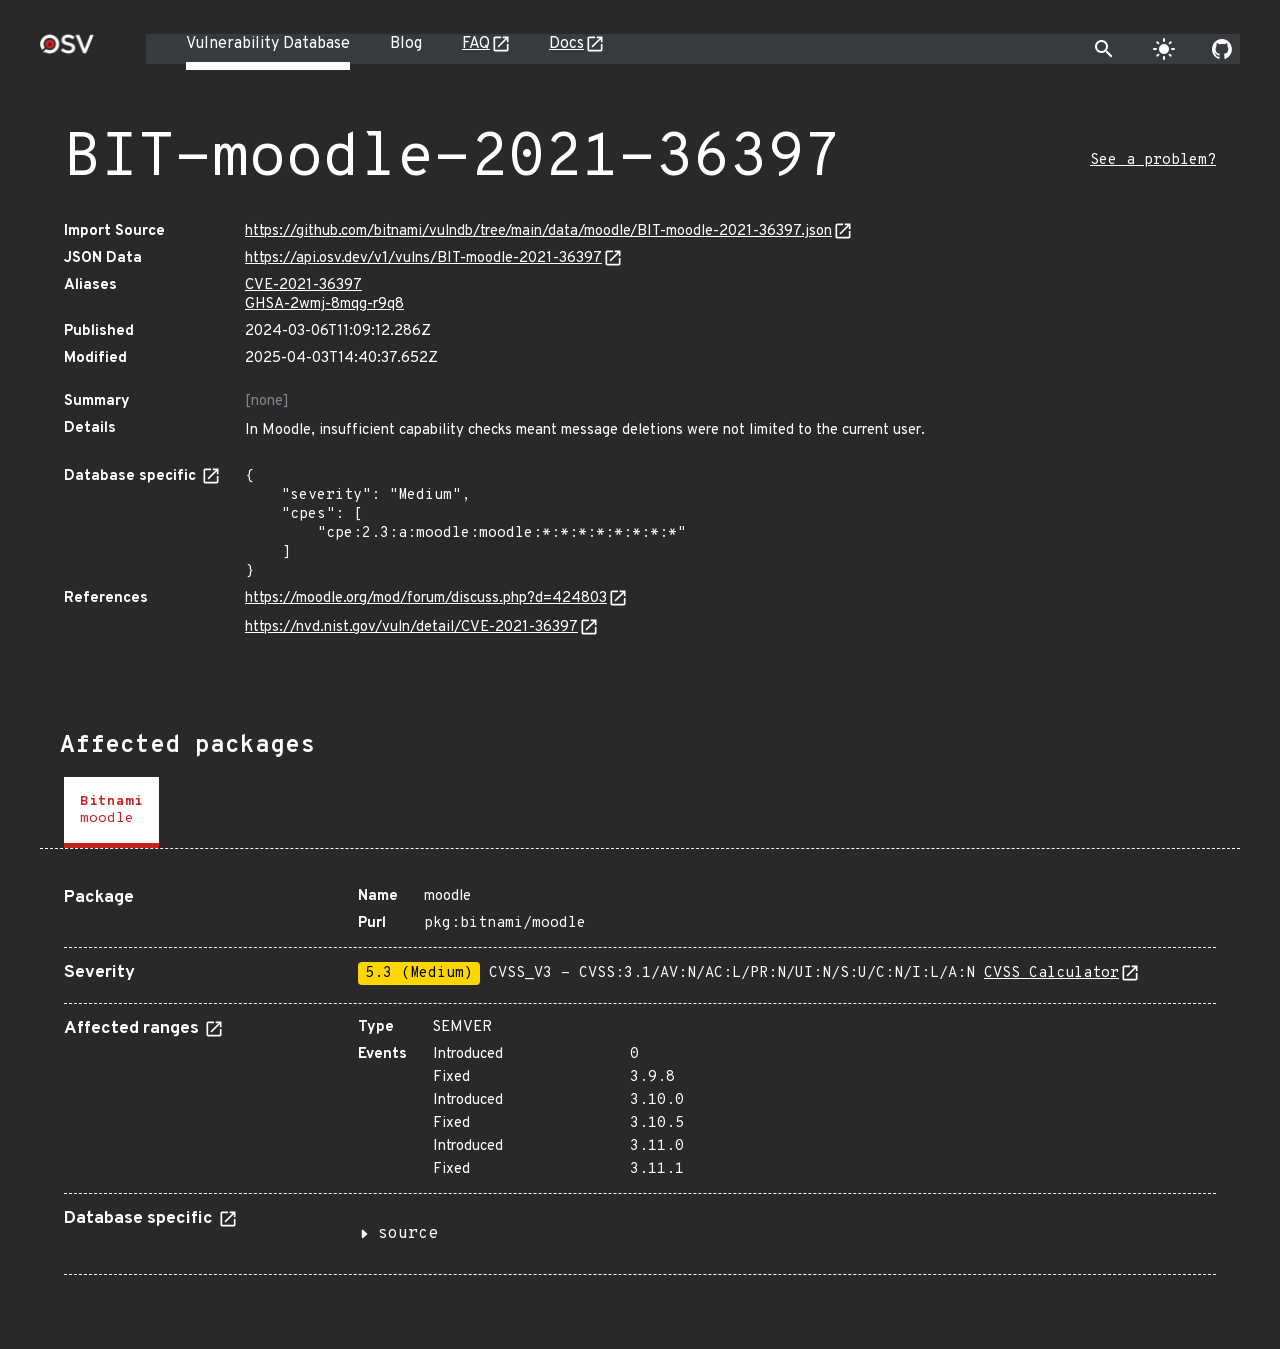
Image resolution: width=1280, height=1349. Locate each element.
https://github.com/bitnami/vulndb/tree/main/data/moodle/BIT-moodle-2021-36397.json (538, 231)
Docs (566, 44)
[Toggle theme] (1164, 49)
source (408, 1234)
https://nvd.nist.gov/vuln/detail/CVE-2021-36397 (411, 627)
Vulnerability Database (268, 44)
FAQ (476, 44)
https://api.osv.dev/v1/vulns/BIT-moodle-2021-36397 (423, 258)
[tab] (111, 812)
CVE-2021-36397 (303, 285)
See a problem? (1153, 160)
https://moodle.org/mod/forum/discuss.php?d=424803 (426, 598)
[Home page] (67, 50)
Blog (406, 44)
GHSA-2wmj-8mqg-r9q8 (324, 304)
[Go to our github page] (1222, 49)
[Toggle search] (1104, 49)
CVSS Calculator (1051, 973)
